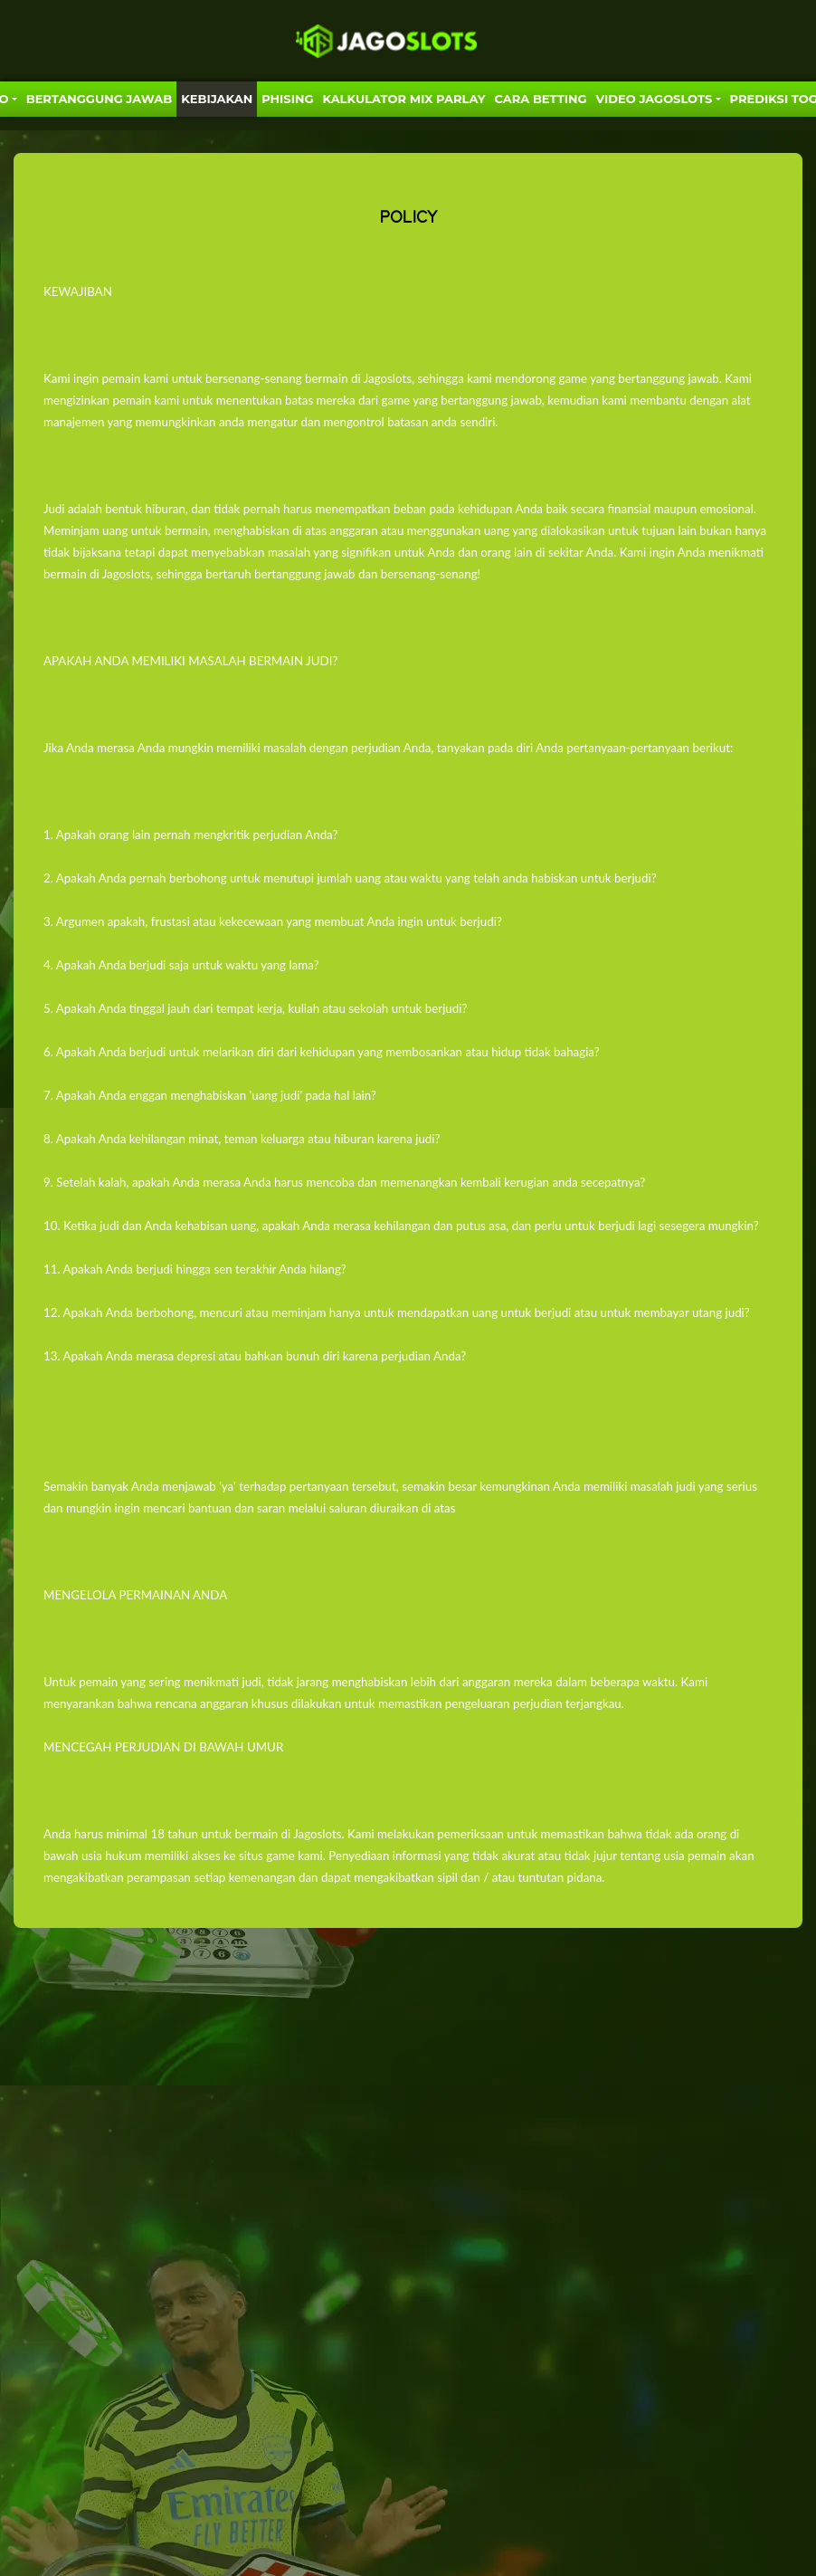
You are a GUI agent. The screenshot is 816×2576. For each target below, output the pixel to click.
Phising (287, 98)
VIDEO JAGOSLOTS (654, 98)
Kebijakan (216, 98)
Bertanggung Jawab (99, 98)
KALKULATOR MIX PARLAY (403, 98)
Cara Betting (541, 98)
